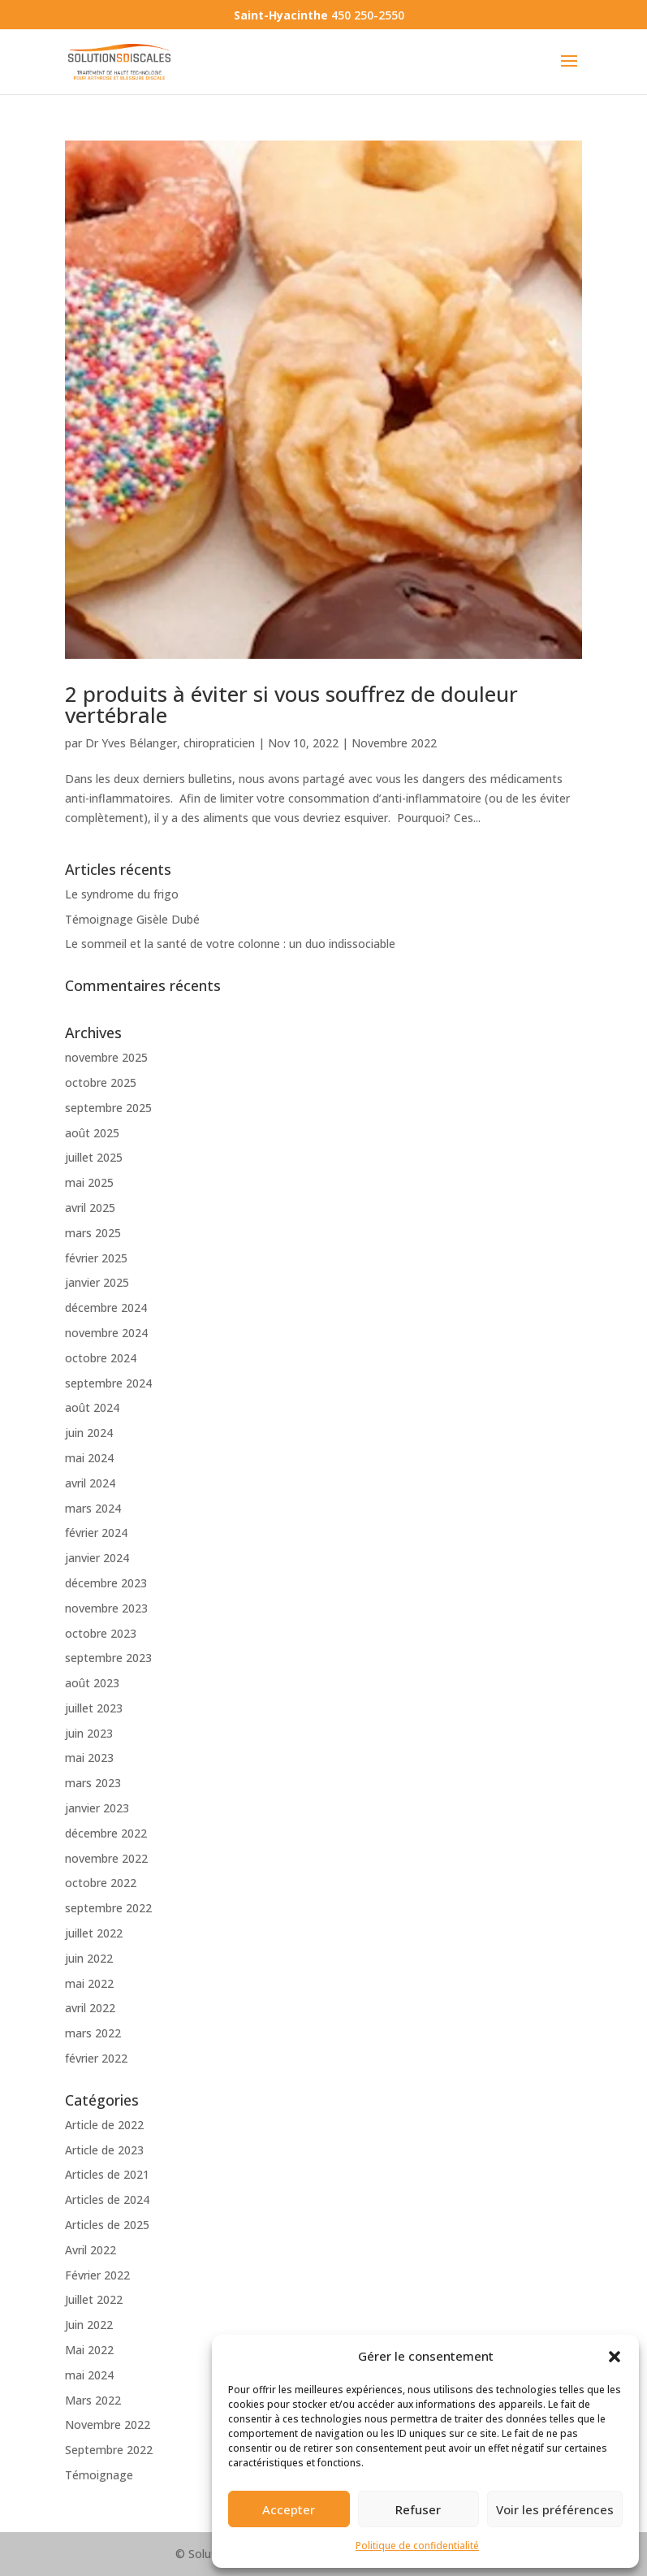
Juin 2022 (89, 2324)
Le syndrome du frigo (122, 894)
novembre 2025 (106, 1057)
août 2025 (92, 1133)
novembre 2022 (106, 1858)
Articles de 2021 (107, 2174)
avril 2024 (90, 1483)
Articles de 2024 (107, 2199)
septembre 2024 (108, 1383)
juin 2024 (89, 1432)
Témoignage (99, 2475)
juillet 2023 (94, 1708)
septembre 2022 (108, 1908)
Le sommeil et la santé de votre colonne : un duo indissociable (230, 943)
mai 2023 (89, 1757)
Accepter (288, 2509)
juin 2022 (89, 1958)
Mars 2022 (93, 2400)
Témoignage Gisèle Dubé (132, 919)
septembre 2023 (108, 1657)
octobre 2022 (100, 1882)
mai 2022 (89, 1983)
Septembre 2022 (109, 2449)
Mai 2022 (89, 2349)
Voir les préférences (555, 2509)
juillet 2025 (94, 1157)
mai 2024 (89, 1458)
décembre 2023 (106, 1583)
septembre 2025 (108, 1107)
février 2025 (96, 1258)
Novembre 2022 (394, 743)
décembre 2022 (106, 1833)
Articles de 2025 (107, 2224)
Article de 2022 (104, 2124)
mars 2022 (93, 2033)
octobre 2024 (100, 1358)
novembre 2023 (106, 1608)
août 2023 (92, 1683)
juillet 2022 (94, 1933)
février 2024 (96, 1532)
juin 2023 (89, 1733)
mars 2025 (93, 1232)
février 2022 (96, 2058)
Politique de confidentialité (417, 2545)
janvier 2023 (97, 1808)
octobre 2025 (100, 1082)
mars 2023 (93, 1782)
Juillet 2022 (94, 2299)
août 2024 (92, 1407)
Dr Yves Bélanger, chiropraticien (170, 743)
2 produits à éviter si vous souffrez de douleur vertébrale (291, 704)
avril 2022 (90, 2007)
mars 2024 (93, 1508)
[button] (614, 2357)
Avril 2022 (90, 2250)
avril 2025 (90, 1207)
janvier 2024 (97, 1557)
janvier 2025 (97, 1282)
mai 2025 (89, 1182)
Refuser (418, 2509)
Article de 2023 (104, 2150)
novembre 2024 (106, 1332)
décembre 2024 (106, 1307)
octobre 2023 (100, 1633)
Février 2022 (97, 2275)
